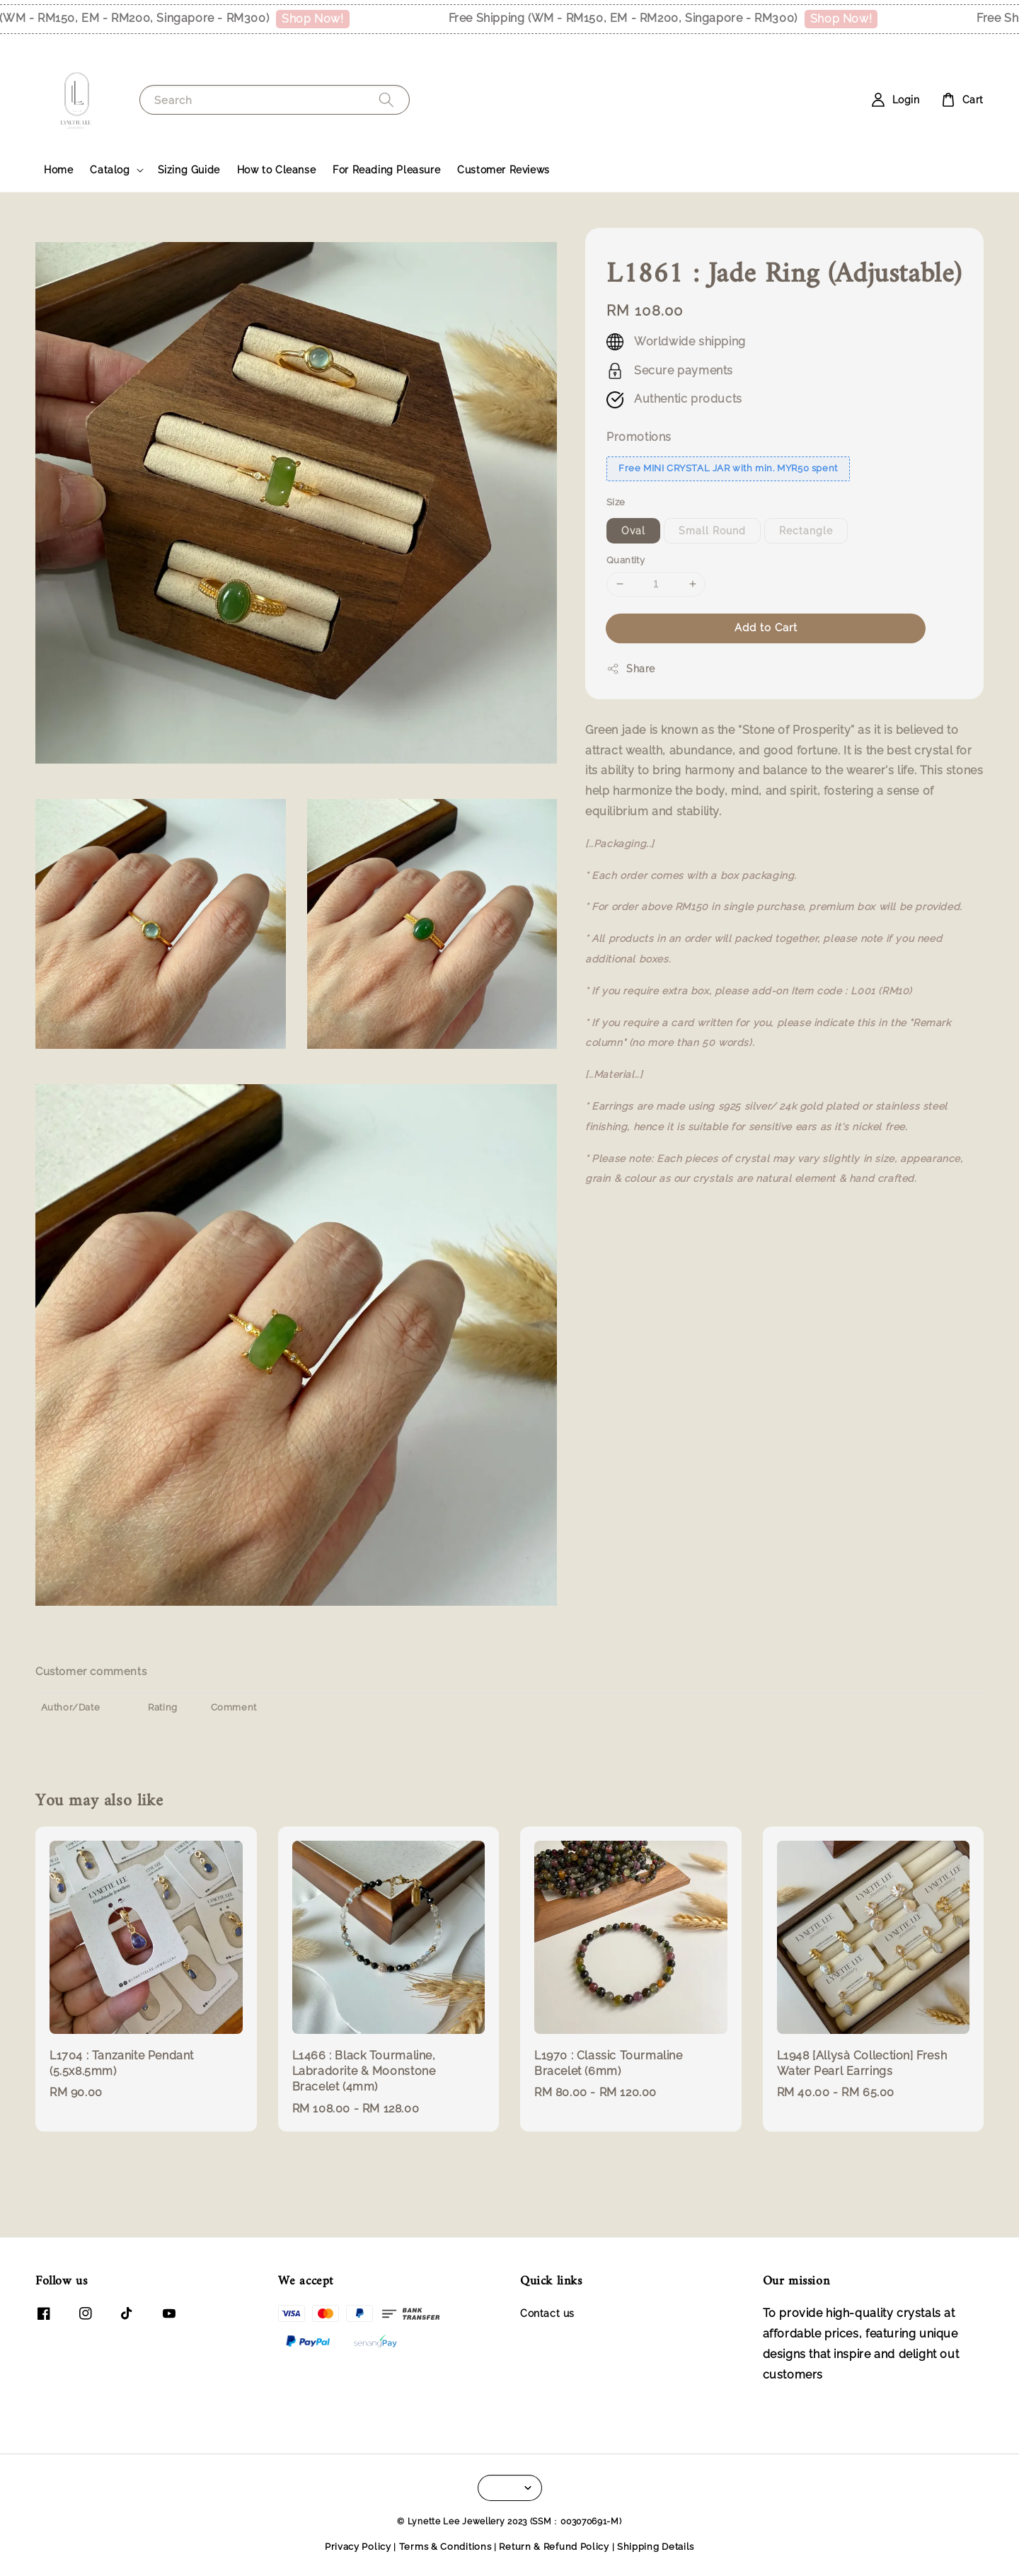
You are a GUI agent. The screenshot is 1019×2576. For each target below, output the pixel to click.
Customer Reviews (503, 170)
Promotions (639, 437)
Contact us (547, 2313)
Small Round (712, 530)
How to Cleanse (276, 170)
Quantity (625, 560)
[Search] (386, 99)
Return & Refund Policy (554, 2546)
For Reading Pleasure (386, 170)
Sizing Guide (189, 170)
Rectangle (806, 530)
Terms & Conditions (445, 2546)
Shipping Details (655, 2546)
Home (58, 170)
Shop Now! (331, 18)
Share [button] (630, 668)
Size (616, 502)
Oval (633, 530)
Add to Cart (766, 627)
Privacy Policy (358, 2546)
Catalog (109, 170)
